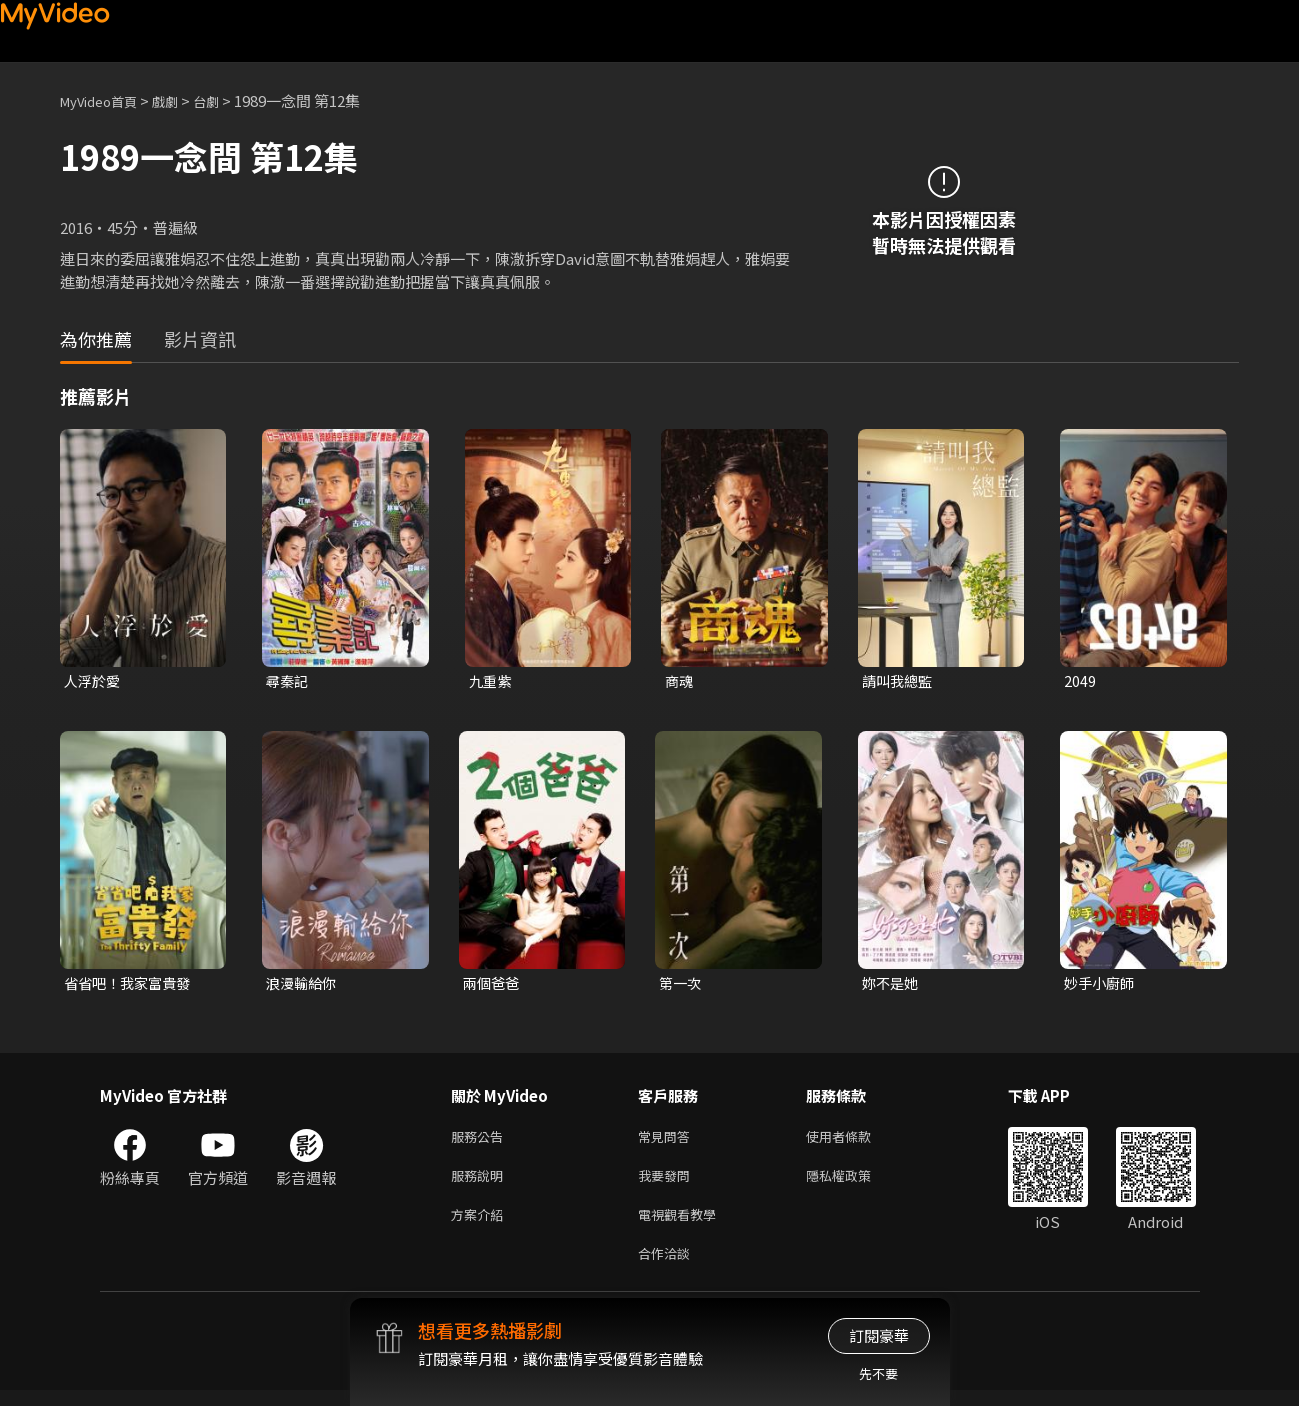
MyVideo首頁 (105, 100)
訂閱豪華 (879, 1335)
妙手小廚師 (1101, 985)
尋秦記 (288, 681)
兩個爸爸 (493, 985)
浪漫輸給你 (303, 985)
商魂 (680, 681)
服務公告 (481, 1141)
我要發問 (668, 1183)
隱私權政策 (855, 1183)
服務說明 (481, 1183)
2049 (1080, 681)
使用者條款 (855, 1141)
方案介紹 (481, 1225)
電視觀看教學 (683, 1225)
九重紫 (491, 681)
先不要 (878, 1373)
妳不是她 (892, 985)
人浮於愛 (94, 681)
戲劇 (181, 100)
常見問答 (668, 1141)
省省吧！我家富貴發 (131, 985)
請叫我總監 (899, 681)
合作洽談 (668, 1267)
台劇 (226, 100)
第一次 (681, 985)
